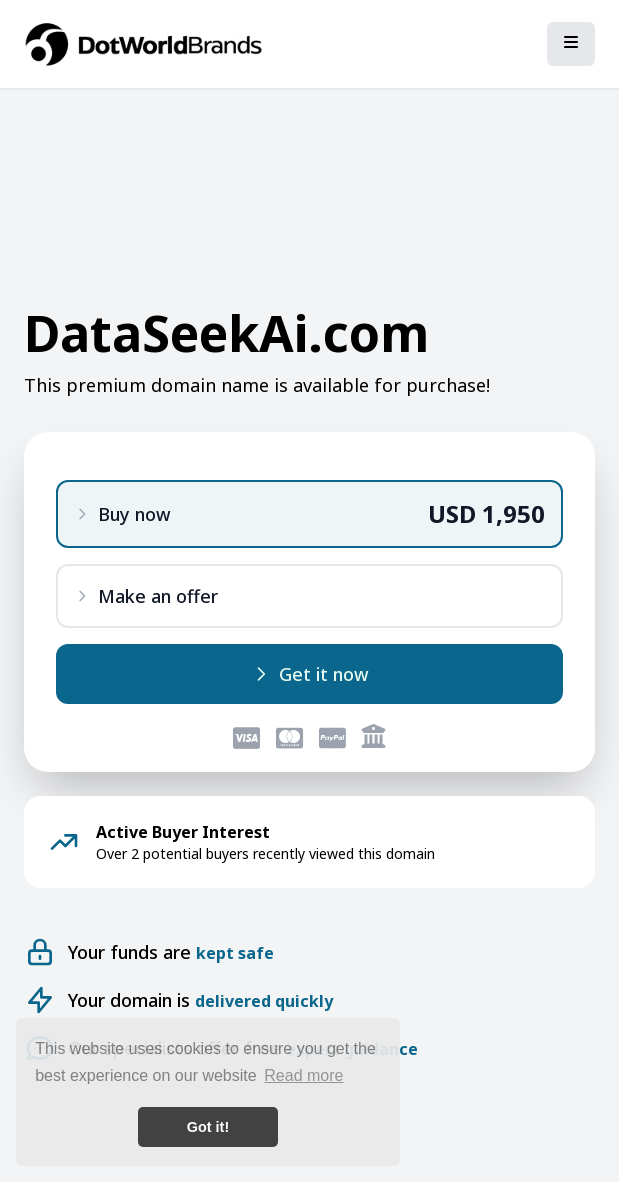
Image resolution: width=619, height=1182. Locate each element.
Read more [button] (303, 1075)
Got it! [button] (208, 1127)
